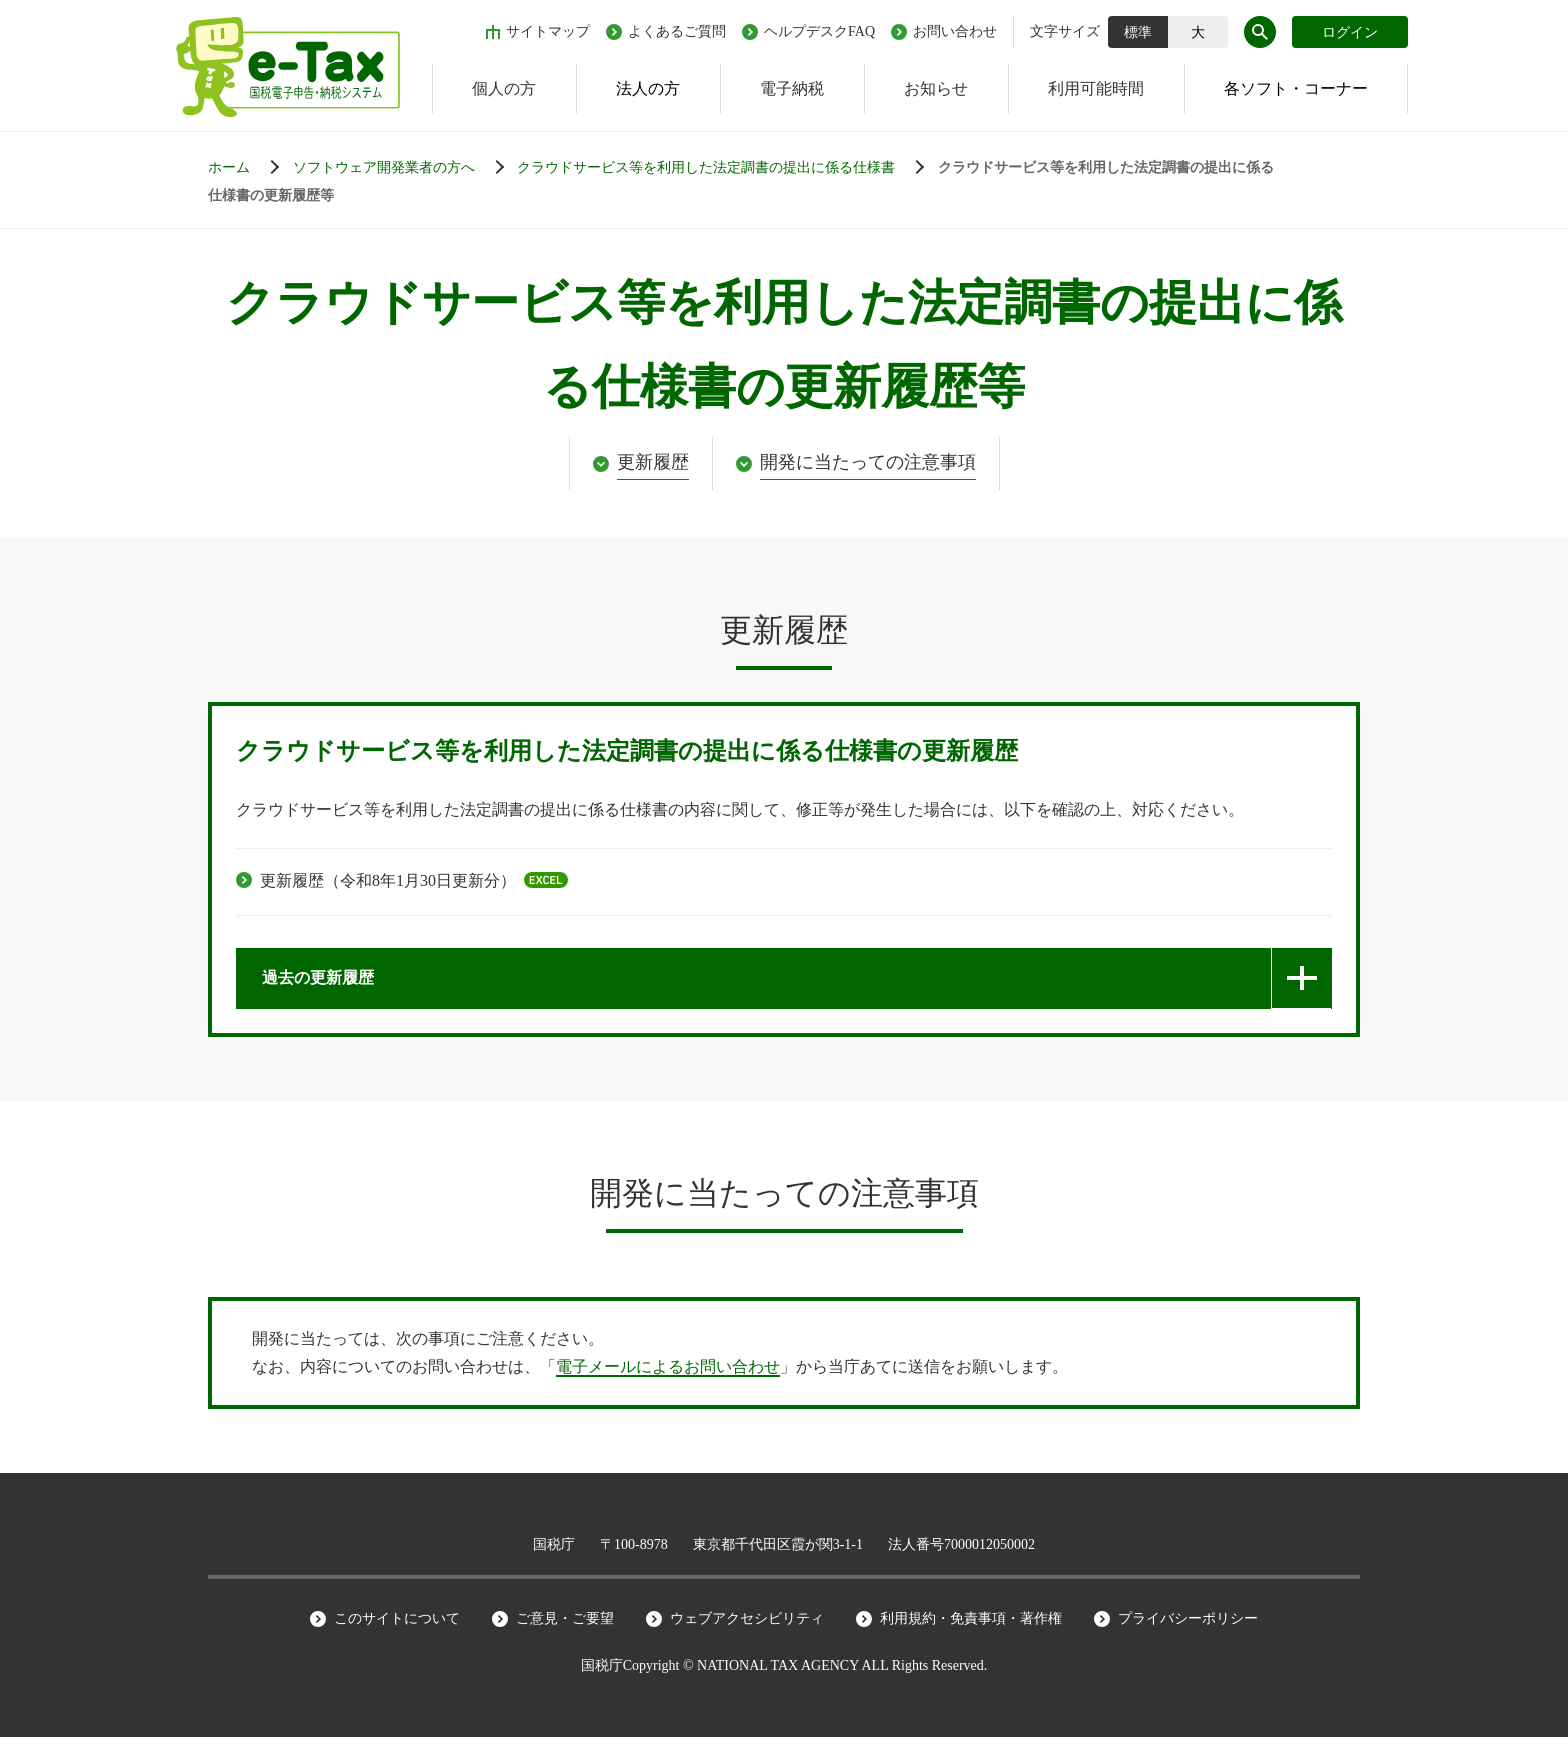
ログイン (1350, 32)
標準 (1138, 32)
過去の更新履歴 (318, 978)
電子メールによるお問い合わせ (668, 1367)
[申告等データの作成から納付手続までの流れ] (403, 168)
